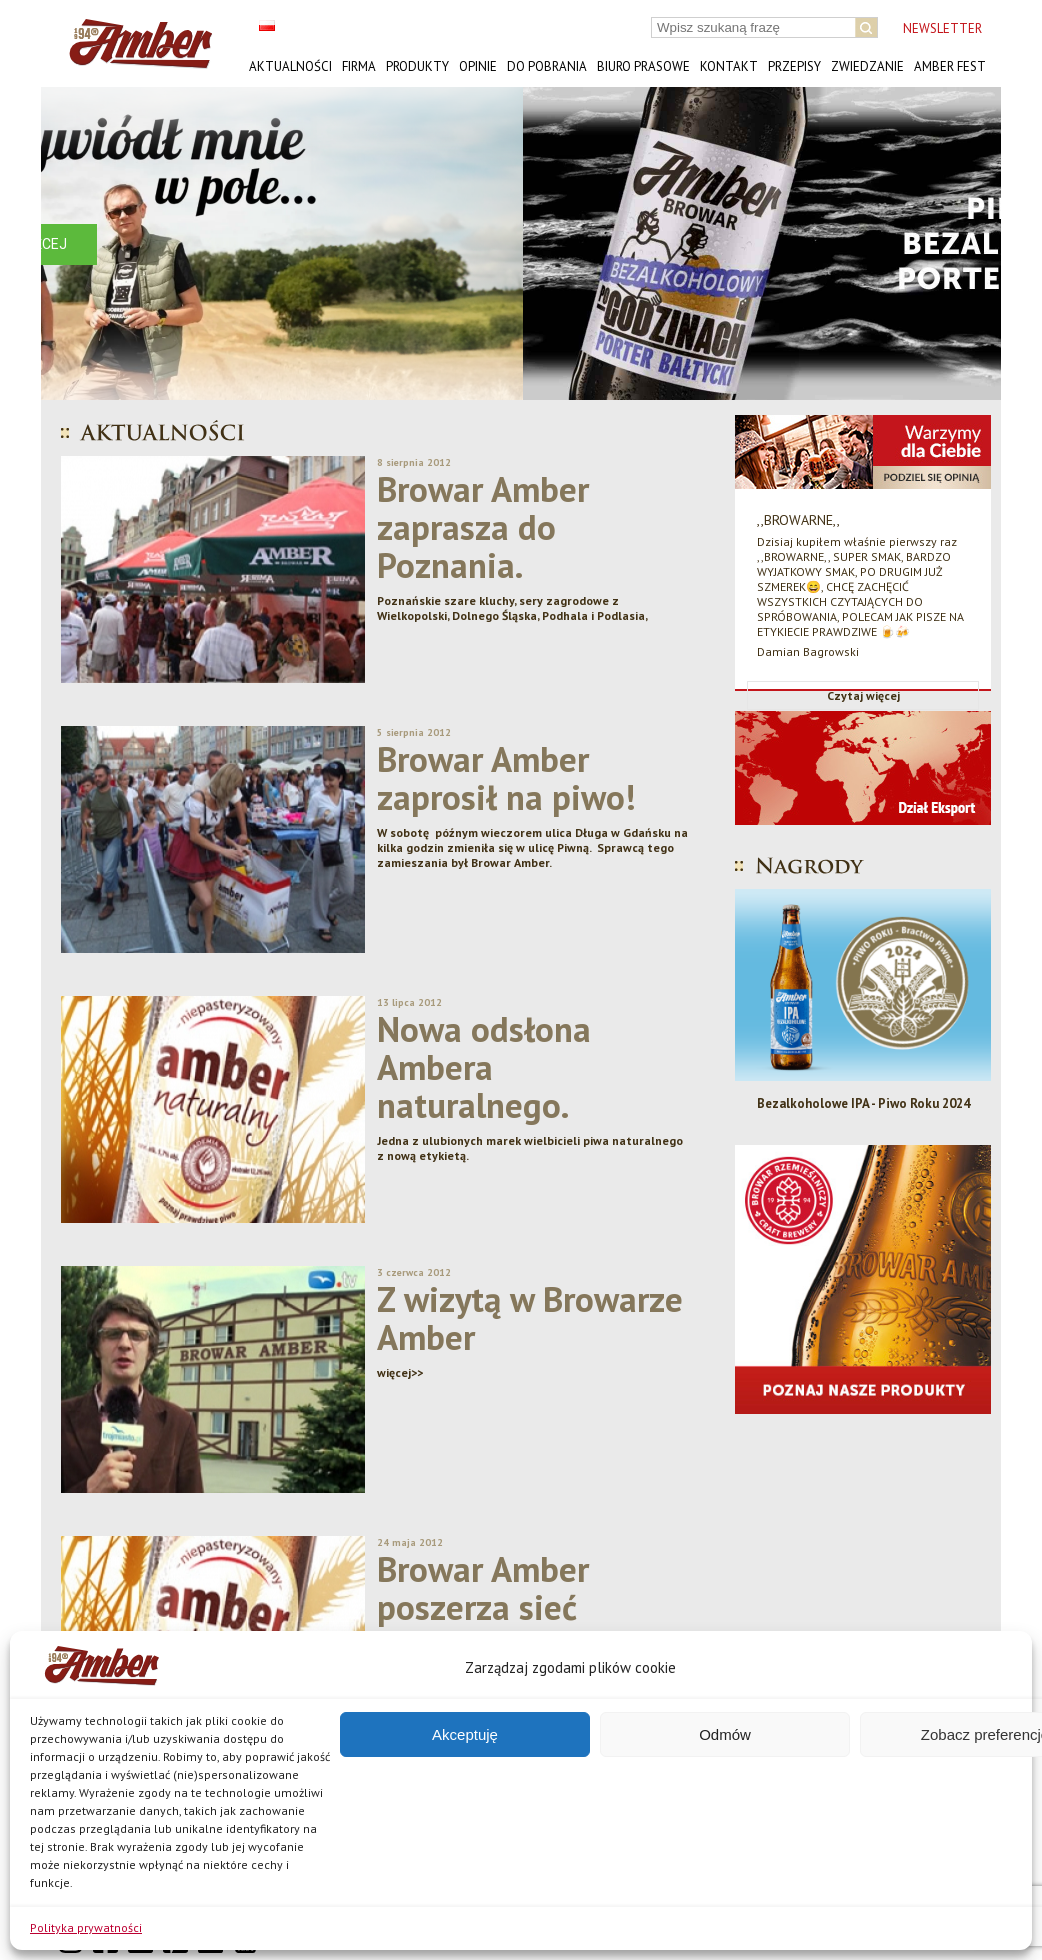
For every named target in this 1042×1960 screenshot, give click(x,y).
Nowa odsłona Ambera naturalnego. (484, 1067)
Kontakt (729, 66)
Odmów (725, 1734)
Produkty (417, 66)
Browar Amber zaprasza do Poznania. (483, 527)
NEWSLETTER (942, 28)
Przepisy (794, 66)
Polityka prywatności (86, 1927)
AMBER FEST (950, 66)
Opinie (478, 66)
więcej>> (400, 1372)
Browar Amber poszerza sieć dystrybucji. (483, 1607)
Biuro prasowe (643, 66)
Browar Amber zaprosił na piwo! (506, 778)
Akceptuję (465, 1734)
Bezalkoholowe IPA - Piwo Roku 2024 (863, 1103)
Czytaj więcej (863, 695)
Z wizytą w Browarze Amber (530, 1318)
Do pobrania (547, 66)
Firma (359, 66)
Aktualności (290, 66)
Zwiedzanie (867, 66)
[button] (72, 243)
